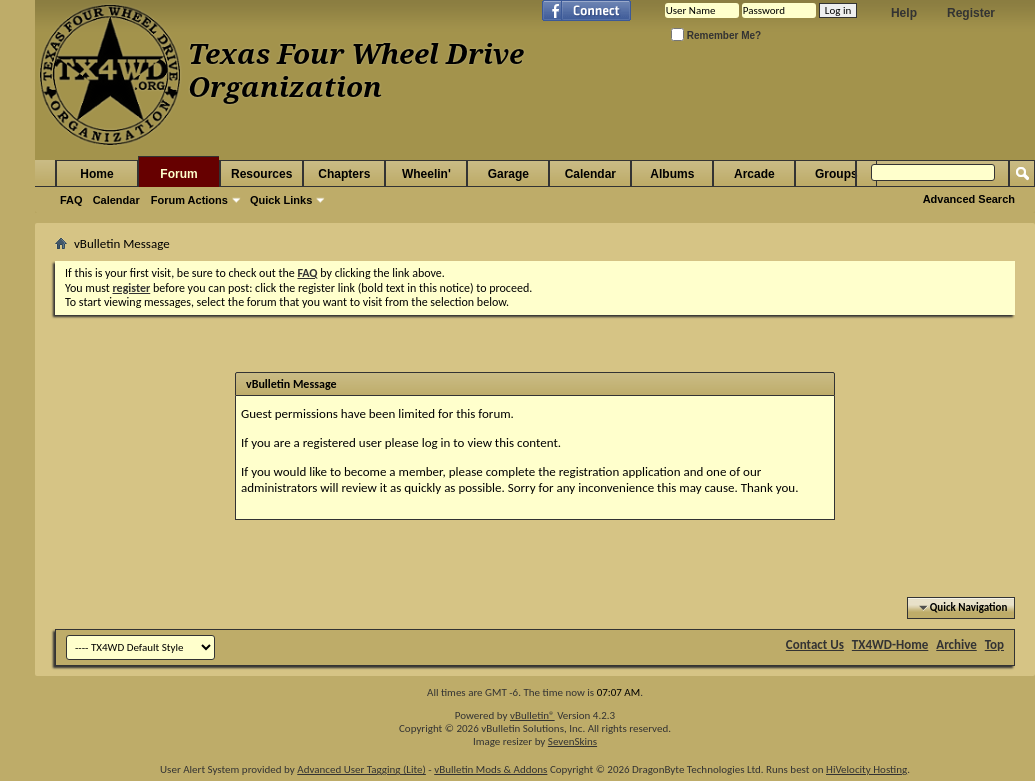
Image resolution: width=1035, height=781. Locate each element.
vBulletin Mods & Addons (490, 769)
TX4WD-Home (890, 644)
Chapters (344, 174)
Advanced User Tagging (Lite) (361, 769)
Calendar (116, 200)
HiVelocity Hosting (866, 769)
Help (904, 13)
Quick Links (281, 200)
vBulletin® (532, 715)
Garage (508, 174)
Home (96, 174)
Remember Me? (716, 35)
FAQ (71, 200)
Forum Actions (189, 200)
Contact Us (815, 644)
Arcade (754, 174)
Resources (261, 174)
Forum (178, 174)
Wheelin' (426, 174)
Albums (672, 174)
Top (994, 644)
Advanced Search (969, 199)
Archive (956, 644)
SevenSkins (572, 741)
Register (971, 13)
